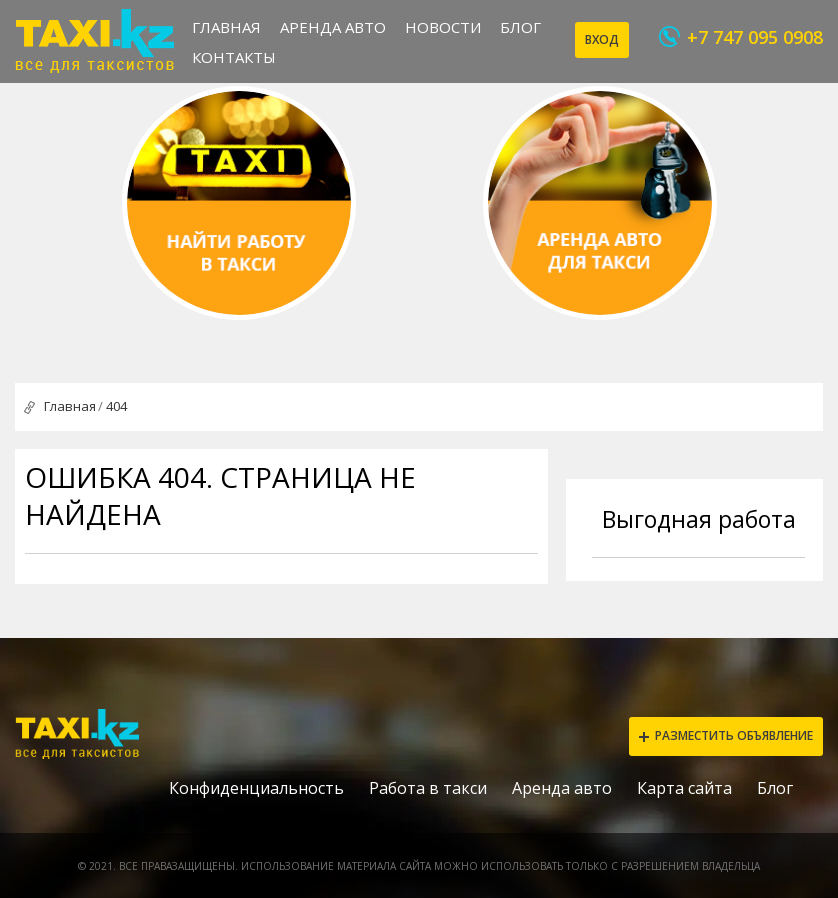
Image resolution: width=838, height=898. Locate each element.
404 (116, 406)
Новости (443, 27)
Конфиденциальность (256, 788)
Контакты (234, 57)
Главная (226, 27)
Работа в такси (428, 788)
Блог (520, 27)
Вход (602, 39)
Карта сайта (684, 788)
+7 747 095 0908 (755, 37)
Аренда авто (333, 27)
